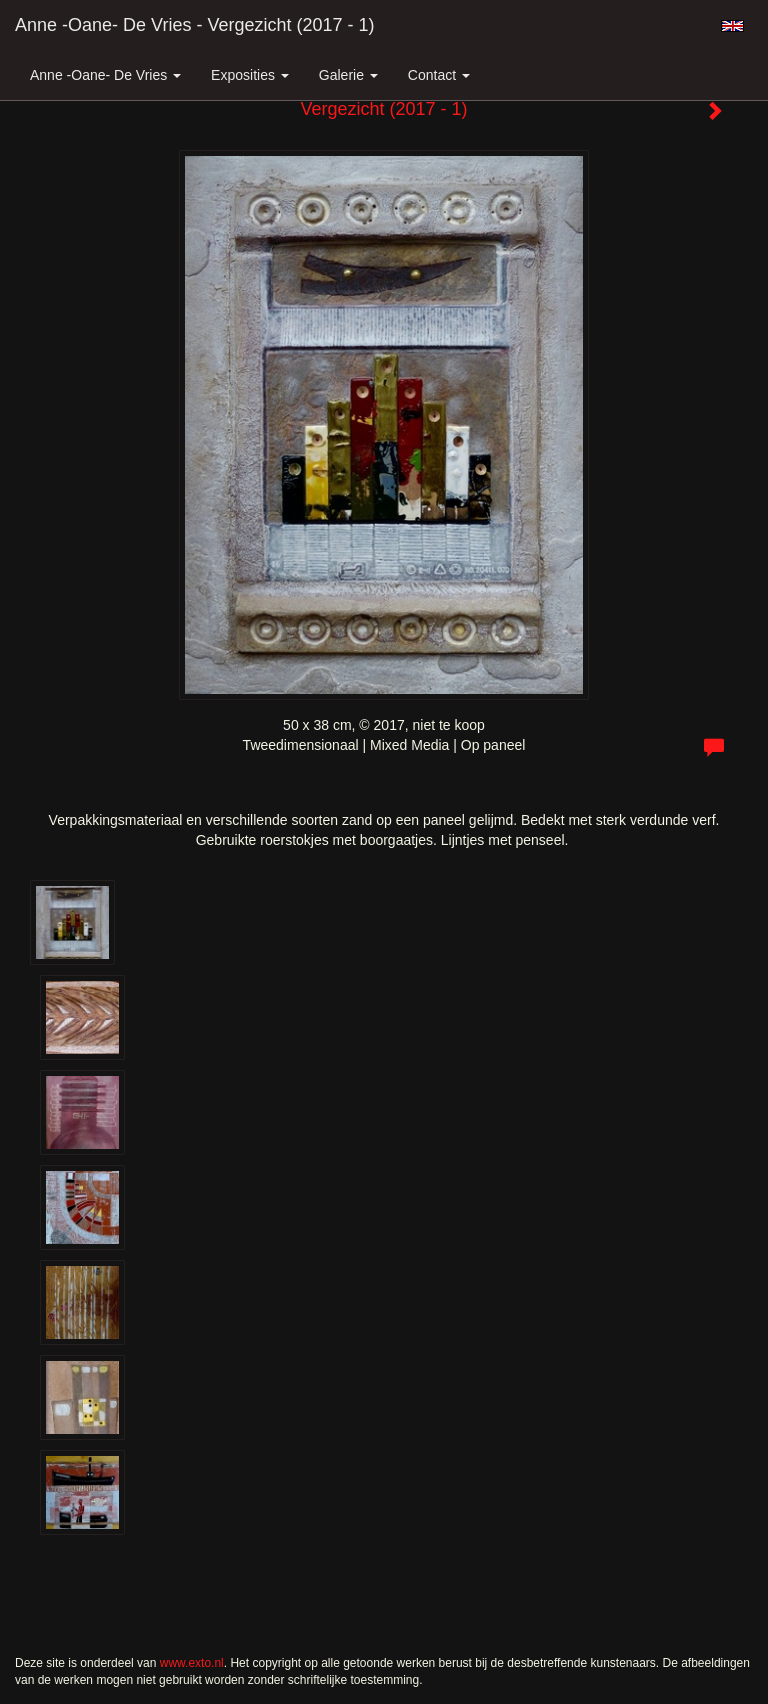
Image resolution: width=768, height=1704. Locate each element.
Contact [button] (439, 75)
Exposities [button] (250, 75)
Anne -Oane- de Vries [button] (105, 75)
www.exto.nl (192, 1663)
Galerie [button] (348, 75)
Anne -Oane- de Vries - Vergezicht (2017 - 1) (195, 25)
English (732, 26)
